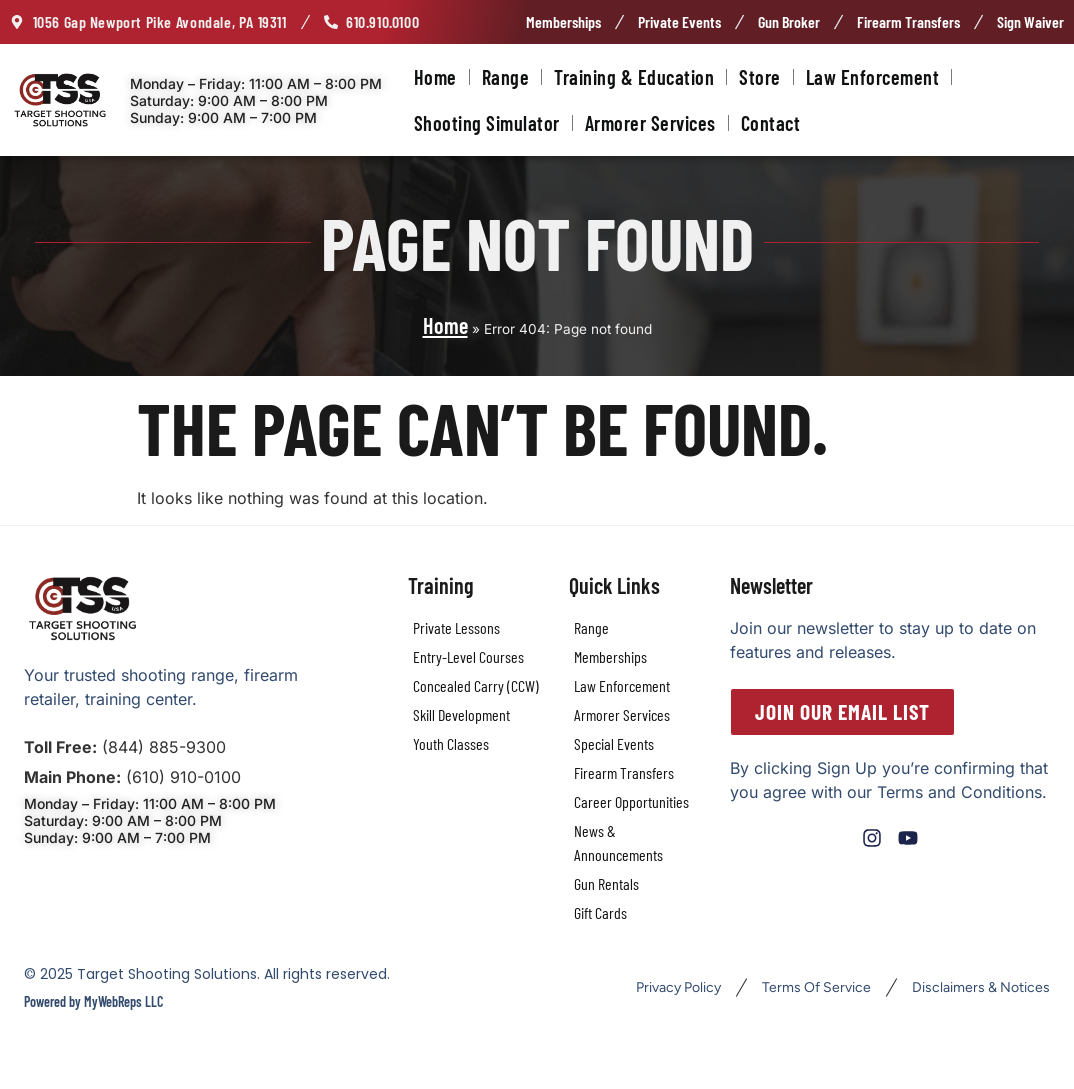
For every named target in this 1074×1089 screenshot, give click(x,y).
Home (435, 77)
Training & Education (634, 77)
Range (506, 77)
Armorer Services (650, 123)
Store (760, 77)
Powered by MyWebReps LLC (93, 1001)
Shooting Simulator (487, 123)
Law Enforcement (873, 77)
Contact (771, 123)
